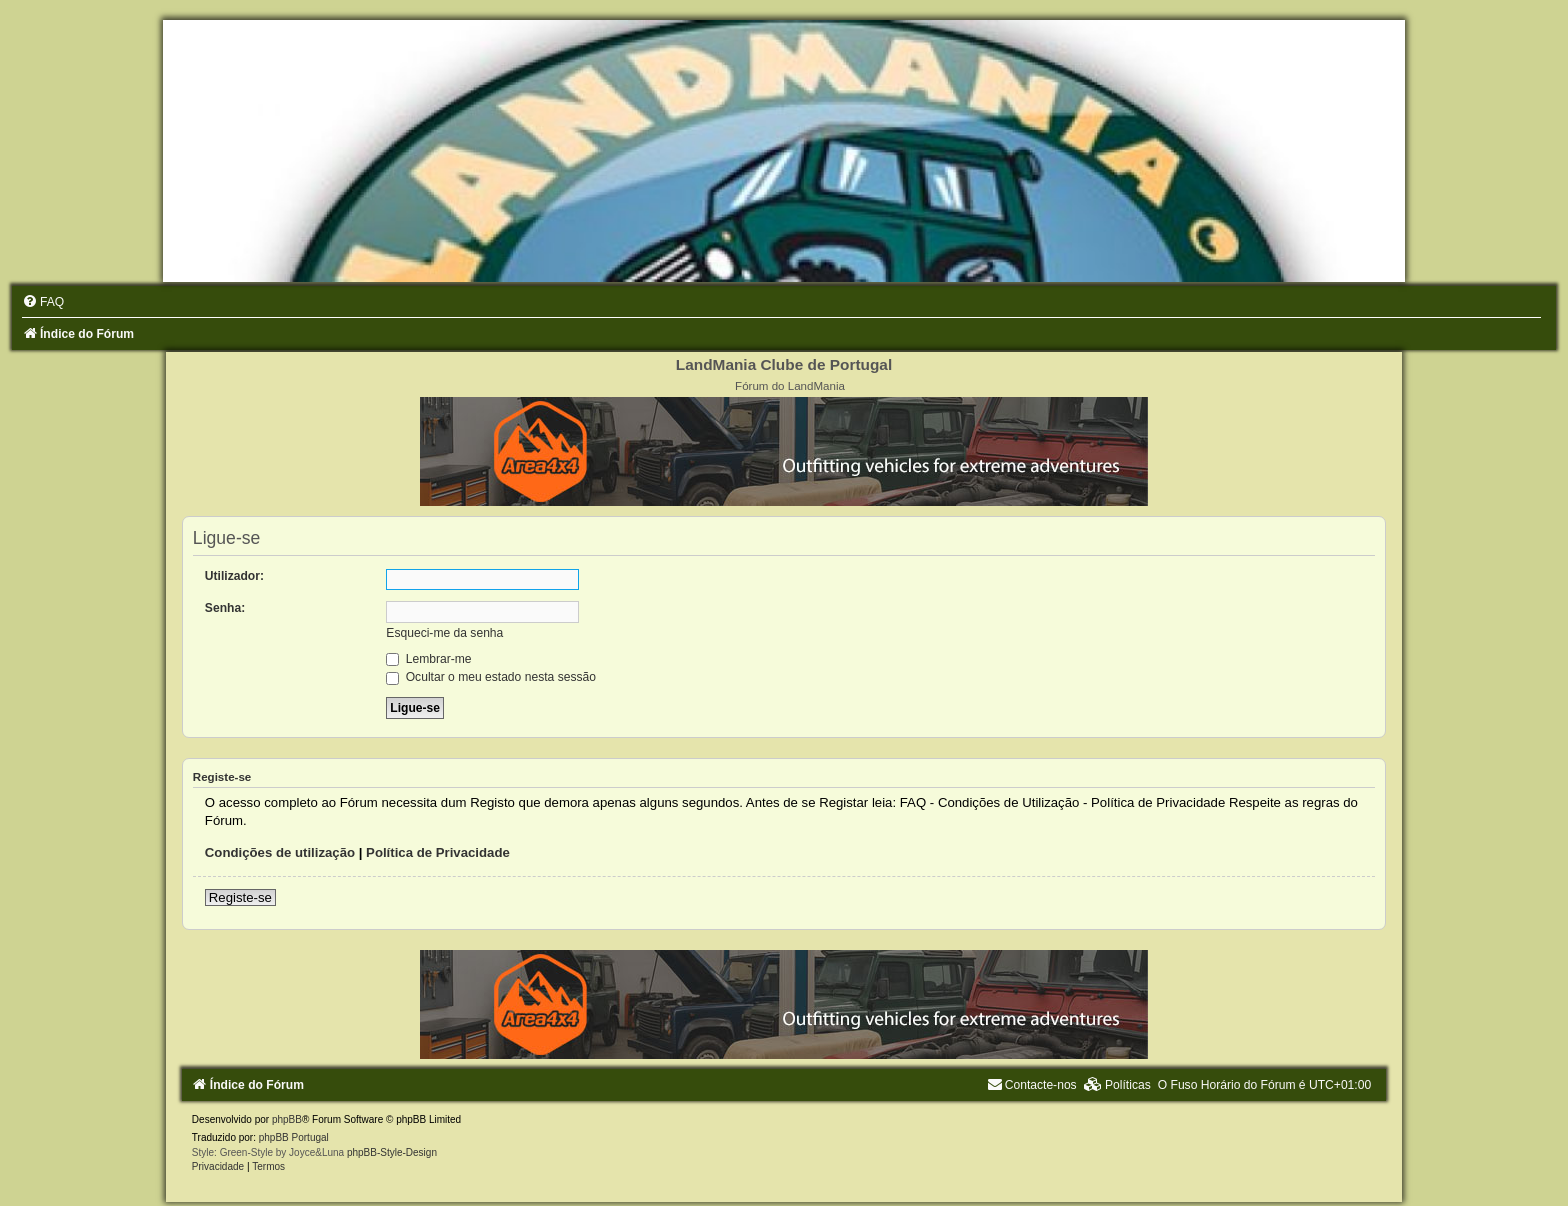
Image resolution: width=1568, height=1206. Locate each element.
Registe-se (240, 897)
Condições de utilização (280, 852)
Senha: (225, 608)
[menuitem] (43, 302)
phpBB (287, 1119)
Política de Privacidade (438, 852)
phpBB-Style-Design (392, 1152)
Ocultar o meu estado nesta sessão (491, 677)
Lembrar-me (428, 659)
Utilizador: (234, 576)
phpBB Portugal (294, 1137)
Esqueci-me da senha (444, 633)
